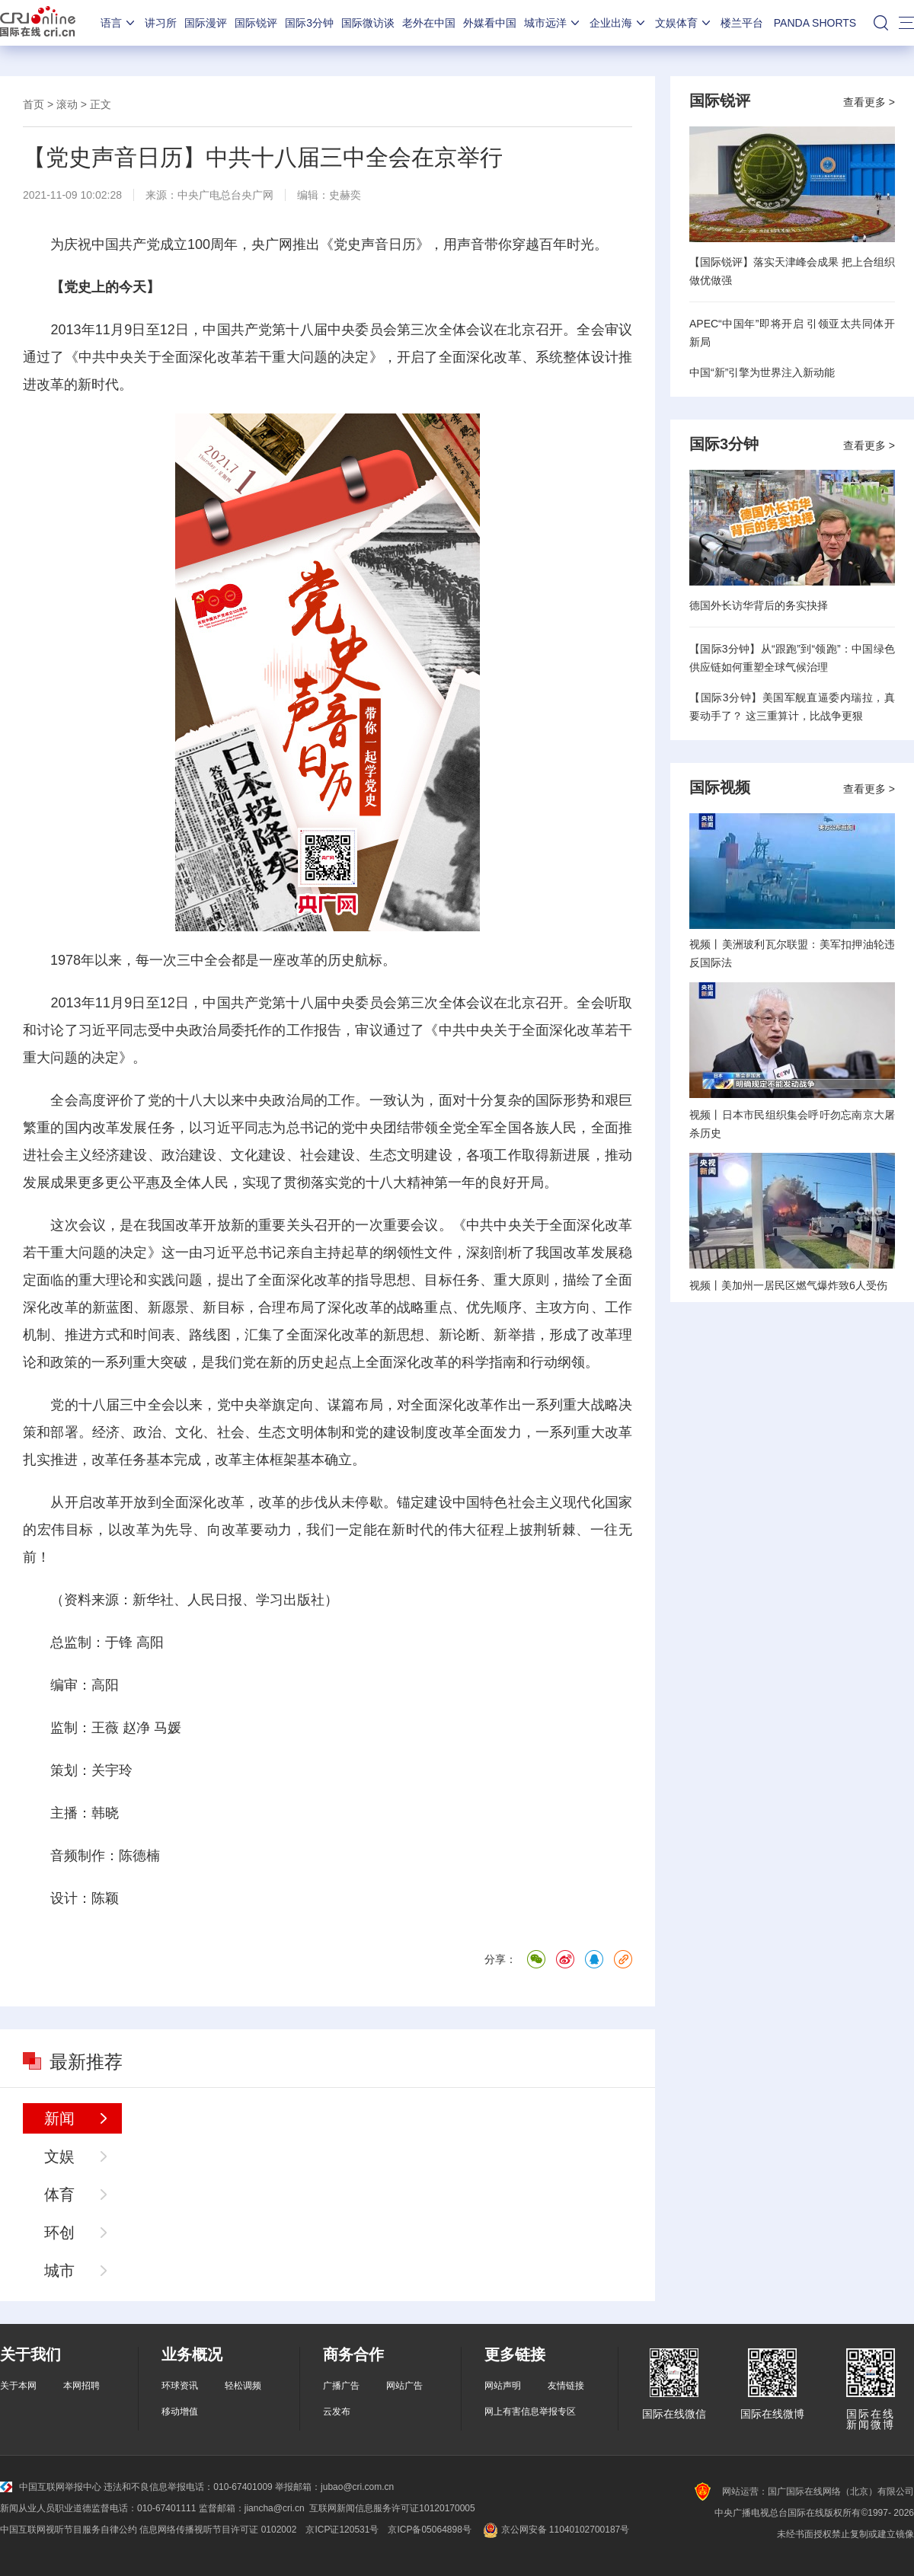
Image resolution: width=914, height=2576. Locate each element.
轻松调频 (243, 2385)
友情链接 (566, 2385)
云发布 (336, 2411)
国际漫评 (205, 23)
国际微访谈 (368, 23)
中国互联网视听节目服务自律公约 (68, 2529)
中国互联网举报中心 (50, 2487)
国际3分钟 (309, 23)
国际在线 (37, 23)
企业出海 (618, 23)
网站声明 (502, 2385)
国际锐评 (256, 23)
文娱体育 (684, 23)
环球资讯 (179, 2385)
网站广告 (404, 2385)
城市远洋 (553, 23)
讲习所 (161, 23)
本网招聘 (81, 2385)
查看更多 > (869, 102)
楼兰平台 (742, 23)
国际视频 (719, 787)
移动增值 (179, 2411)
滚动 (67, 104)
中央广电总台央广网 (225, 195)
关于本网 (18, 2385)
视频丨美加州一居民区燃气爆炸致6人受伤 (788, 1285)
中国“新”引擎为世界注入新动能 (762, 372)
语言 (119, 23)
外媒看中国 (489, 23)
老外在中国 (428, 23)
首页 (33, 104)
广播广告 (341, 2385)
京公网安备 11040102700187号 (555, 2529)
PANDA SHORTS (815, 23)
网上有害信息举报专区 (530, 2411)
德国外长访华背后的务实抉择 (758, 605)
